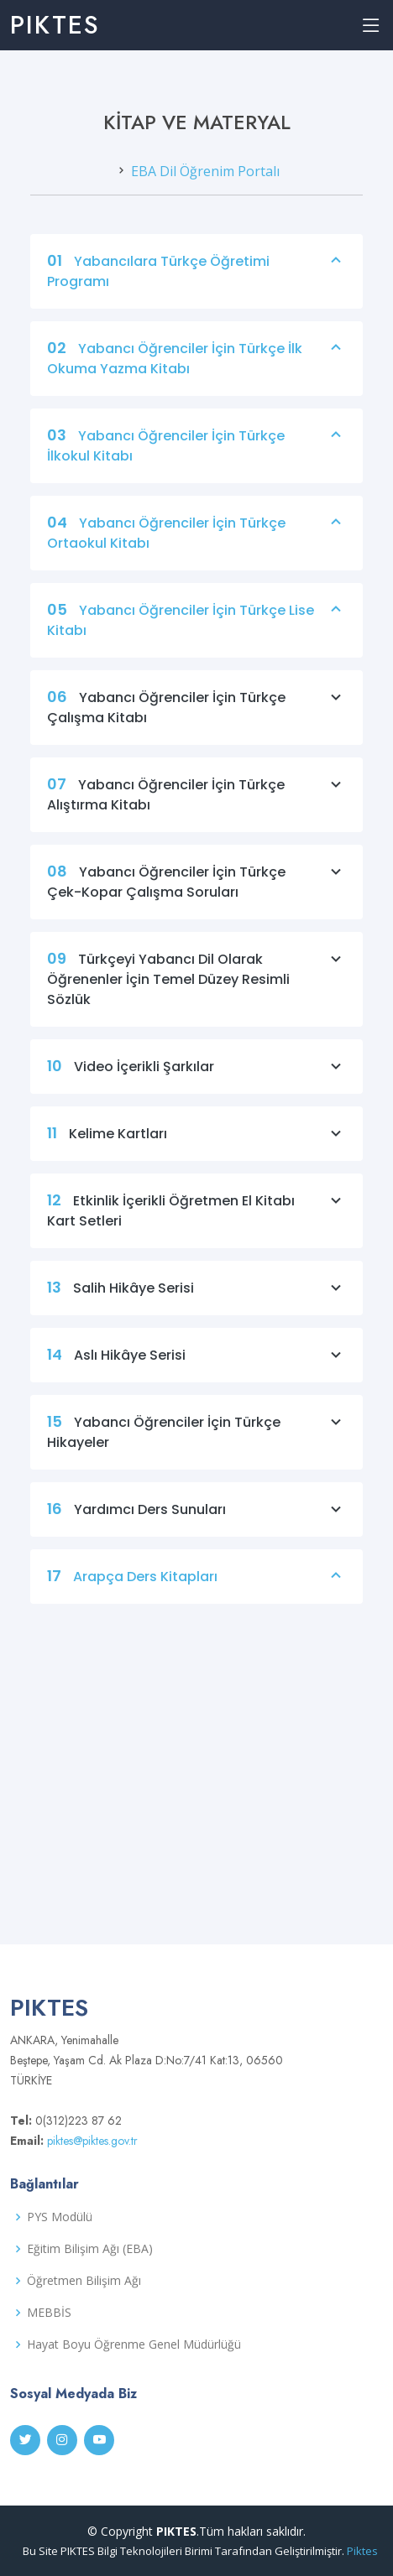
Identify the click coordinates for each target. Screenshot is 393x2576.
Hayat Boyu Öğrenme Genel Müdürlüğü (134, 2344)
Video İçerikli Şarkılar (196, 1080)
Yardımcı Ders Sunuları (196, 1523)
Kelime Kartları (196, 1147)
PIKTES (55, 25)
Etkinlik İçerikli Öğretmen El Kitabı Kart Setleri (196, 1225)
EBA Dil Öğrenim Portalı (205, 185)
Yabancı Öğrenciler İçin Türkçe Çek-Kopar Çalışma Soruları (196, 896)
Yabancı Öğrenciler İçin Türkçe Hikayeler (196, 1446)
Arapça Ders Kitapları (196, 1590)
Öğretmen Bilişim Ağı (84, 2281)
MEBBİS (49, 2312)
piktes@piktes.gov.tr (91, 2140)
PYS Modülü (59, 2217)
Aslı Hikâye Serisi (196, 1369)
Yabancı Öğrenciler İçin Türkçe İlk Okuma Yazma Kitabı (196, 372)
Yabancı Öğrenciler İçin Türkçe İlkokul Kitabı (196, 460)
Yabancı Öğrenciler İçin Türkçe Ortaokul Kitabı (196, 547)
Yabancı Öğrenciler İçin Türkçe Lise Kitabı (196, 634)
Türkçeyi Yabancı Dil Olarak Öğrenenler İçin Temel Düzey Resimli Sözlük (196, 993)
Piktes (362, 2550)
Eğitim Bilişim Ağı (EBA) (90, 2249)
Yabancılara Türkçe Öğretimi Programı (196, 285)
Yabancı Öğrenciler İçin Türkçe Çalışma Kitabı (196, 721)
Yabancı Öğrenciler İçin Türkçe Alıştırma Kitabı (196, 808)
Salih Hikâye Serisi (196, 1302)
